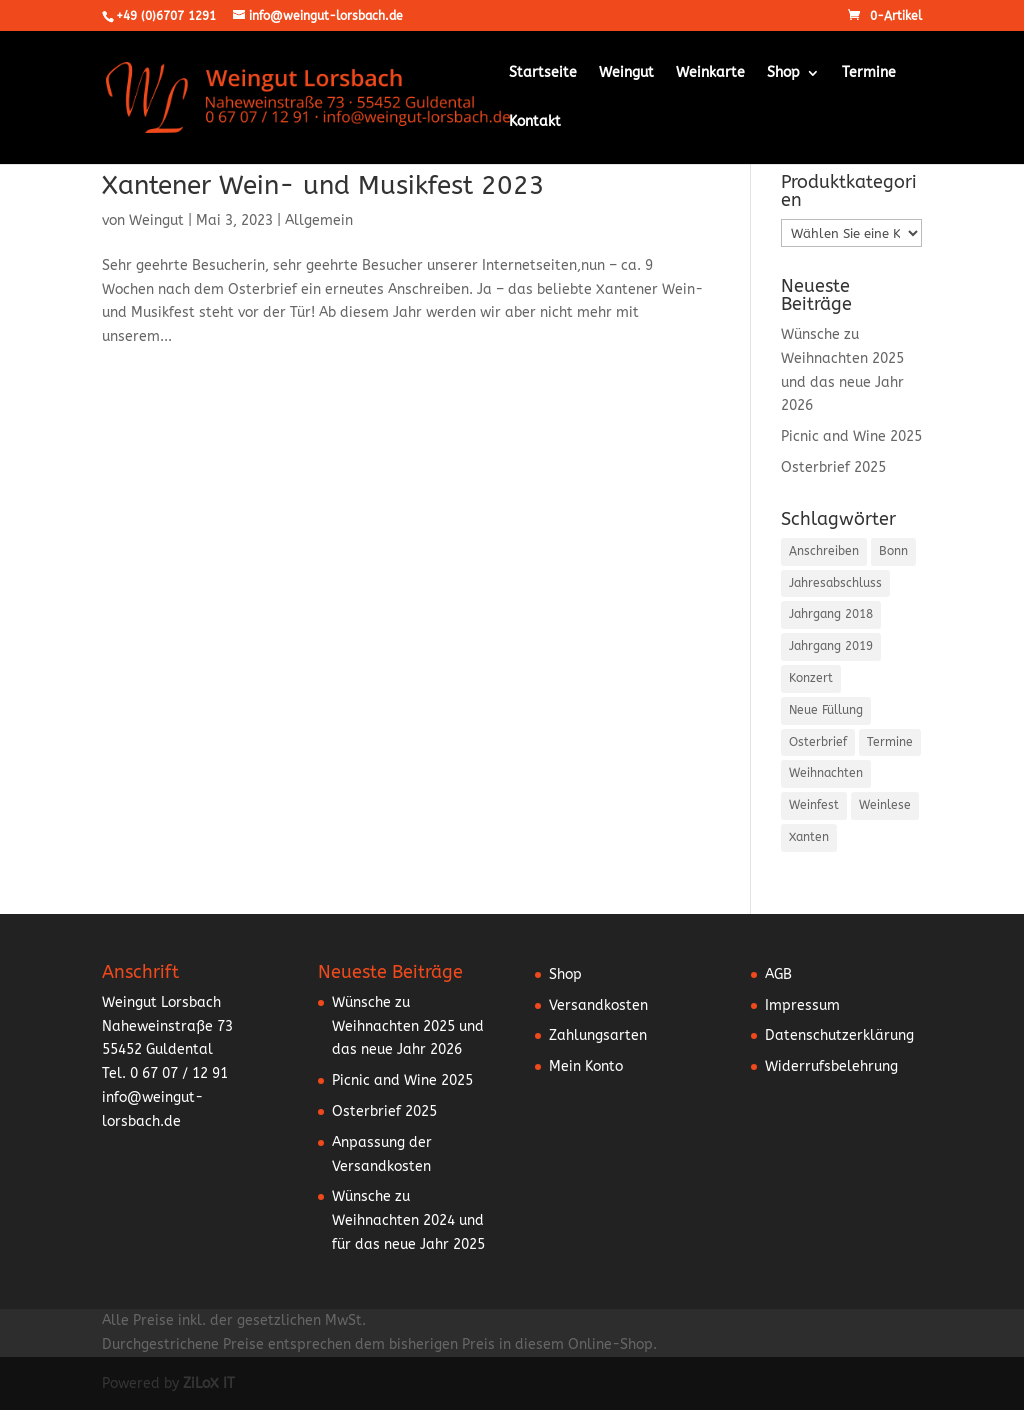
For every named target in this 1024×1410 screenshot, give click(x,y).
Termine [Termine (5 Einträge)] (890, 742)
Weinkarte (710, 73)
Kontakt (535, 122)
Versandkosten (598, 1005)
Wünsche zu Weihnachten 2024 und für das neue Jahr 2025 (408, 1220)
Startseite (543, 73)
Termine (869, 73)
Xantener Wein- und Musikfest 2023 (323, 185)
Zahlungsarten (598, 1035)
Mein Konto (586, 1066)
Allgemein (319, 220)
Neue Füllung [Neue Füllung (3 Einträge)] (826, 710)
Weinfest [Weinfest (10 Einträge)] (814, 805)
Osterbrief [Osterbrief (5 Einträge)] (818, 742)
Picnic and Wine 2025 (851, 436)
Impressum (802, 1005)
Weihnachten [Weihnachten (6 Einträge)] (826, 773)
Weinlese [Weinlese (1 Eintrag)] (885, 805)
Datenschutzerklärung (839, 1035)
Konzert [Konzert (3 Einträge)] (811, 678)
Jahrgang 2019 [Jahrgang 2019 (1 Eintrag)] (831, 646)
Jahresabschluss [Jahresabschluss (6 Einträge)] (835, 583)
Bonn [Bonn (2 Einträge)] (893, 551)
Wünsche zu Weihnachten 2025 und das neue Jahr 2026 (408, 1026)
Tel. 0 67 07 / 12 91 (165, 1073)
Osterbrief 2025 (833, 467)
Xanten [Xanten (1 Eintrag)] (809, 837)
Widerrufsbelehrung (831, 1066)
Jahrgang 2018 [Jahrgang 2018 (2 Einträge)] (831, 614)
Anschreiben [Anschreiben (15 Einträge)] (824, 551)
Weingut (626, 73)
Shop (783, 73)
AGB (778, 974)
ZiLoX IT (209, 1383)
